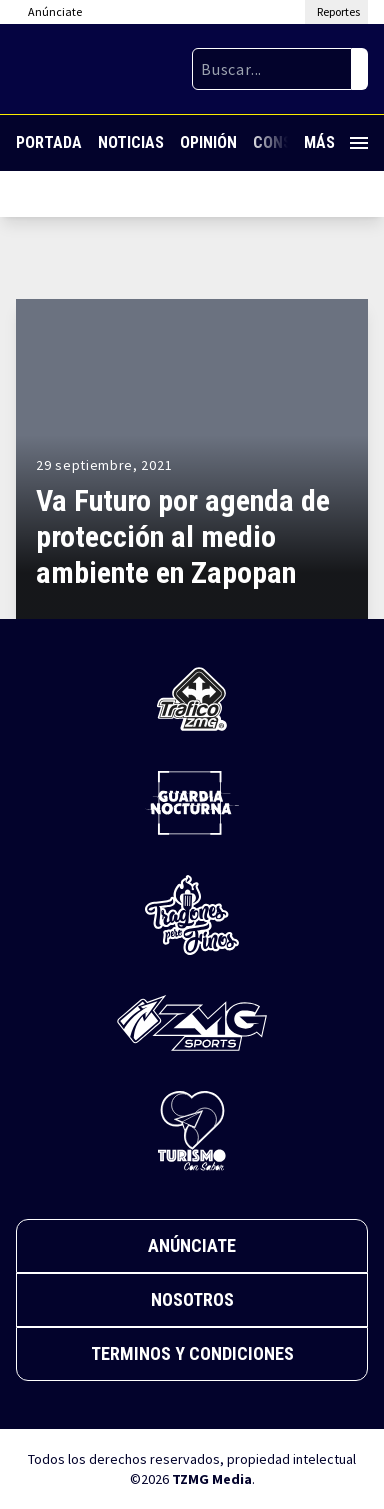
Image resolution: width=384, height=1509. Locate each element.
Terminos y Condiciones (192, 1353)
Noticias (131, 142)
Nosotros (192, 1299)
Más (336, 142)
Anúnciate (192, 1245)
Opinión (208, 142)
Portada (49, 142)
